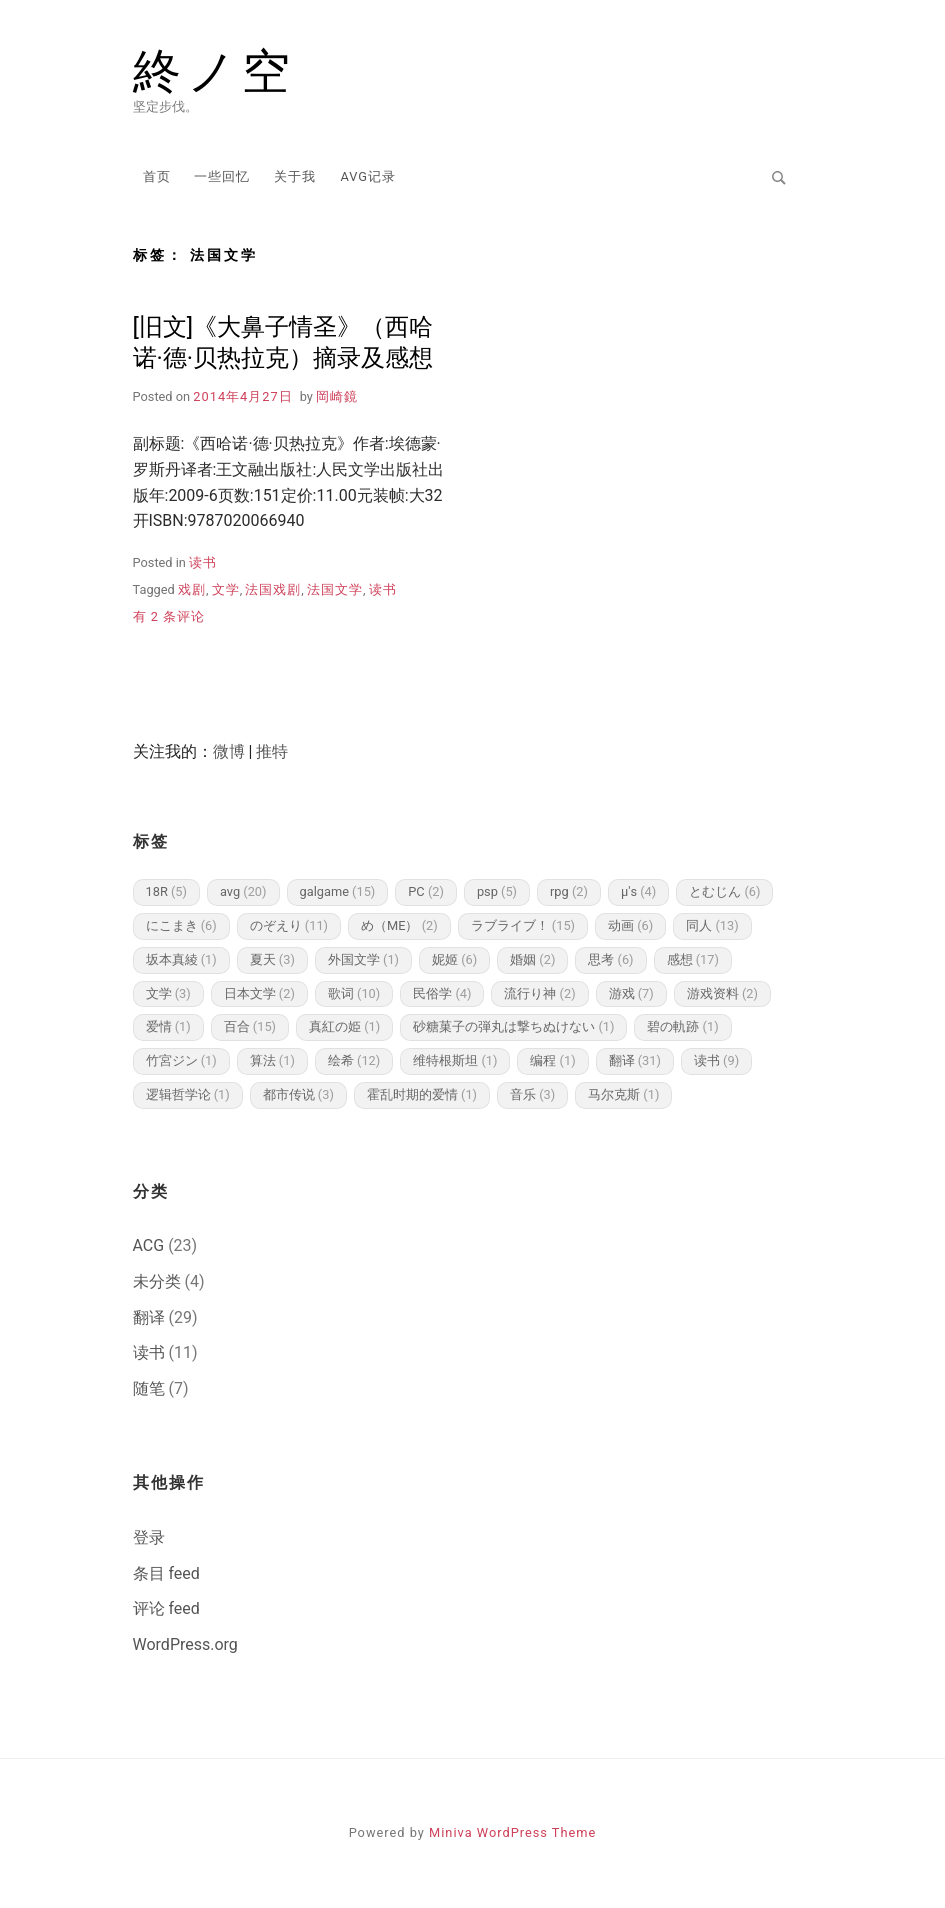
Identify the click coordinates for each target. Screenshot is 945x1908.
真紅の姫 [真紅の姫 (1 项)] (344, 1026)
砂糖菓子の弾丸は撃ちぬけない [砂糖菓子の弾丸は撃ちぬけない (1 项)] (513, 1026)
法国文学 (335, 589)
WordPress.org (185, 1644)
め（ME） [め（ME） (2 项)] (399, 925)
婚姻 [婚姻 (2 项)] (532, 959)
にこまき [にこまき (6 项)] (181, 925)
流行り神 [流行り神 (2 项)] (539, 993)
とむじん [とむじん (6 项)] (724, 891)
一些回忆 (222, 176)
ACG (149, 1245)
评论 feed (166, 1608)
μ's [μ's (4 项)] (638, 891)
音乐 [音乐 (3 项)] (532, 1094)
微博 (229, 751)
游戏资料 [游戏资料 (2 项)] (722, 993)
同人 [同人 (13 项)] (712, 925)
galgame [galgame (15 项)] (338, 891)
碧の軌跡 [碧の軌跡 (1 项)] (682, 1026)
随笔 (149, 1388)
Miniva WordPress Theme (512, 1832)
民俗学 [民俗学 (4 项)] (442, 993)
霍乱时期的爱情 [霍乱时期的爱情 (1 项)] (422, 1094)
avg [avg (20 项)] (243, 891)
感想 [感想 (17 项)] (693, 959)
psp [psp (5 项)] (497, 891)
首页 (157, 176)
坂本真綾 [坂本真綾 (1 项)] (181, 959)
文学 (226, 589)
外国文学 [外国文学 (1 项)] (363, 959)
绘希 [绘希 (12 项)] (354, 1060)
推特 (272, 751)
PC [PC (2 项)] (426, 891)
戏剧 (192, 589)
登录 (149, 1537)
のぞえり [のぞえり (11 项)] (289, 925)
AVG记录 (368, 176)
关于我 (295, 176)
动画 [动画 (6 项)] (630, 925)
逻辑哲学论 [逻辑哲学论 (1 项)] (188, 1094)
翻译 (149, 1317)
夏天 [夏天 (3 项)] (272, 959)
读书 (203, 562)
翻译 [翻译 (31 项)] (635, 1060)
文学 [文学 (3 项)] (168, 993)
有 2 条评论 (169, 616)
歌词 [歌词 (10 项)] (354, 993)
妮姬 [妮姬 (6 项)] (454, 959)
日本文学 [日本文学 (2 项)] (259, 993)
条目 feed (166, 1573)
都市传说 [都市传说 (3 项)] (298, 1094)
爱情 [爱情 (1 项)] (168, 1026)
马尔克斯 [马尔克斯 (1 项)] (623, 1094)
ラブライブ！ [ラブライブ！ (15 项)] (523, 925)
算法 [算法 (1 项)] (272, 1060)
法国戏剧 (273, 589)
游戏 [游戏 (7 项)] (631, 993)
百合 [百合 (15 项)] (250, 1026)
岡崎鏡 (337, 396)
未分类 (157, 1281)
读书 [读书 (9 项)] (716, 1060)
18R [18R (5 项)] (166, 891)
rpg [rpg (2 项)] (569, 891)
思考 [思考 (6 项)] (610, 959)
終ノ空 (214, 72)
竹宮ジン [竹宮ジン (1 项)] (181, 1060)
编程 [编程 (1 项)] (552, 1060)
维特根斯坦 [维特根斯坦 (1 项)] (455, 1060)
